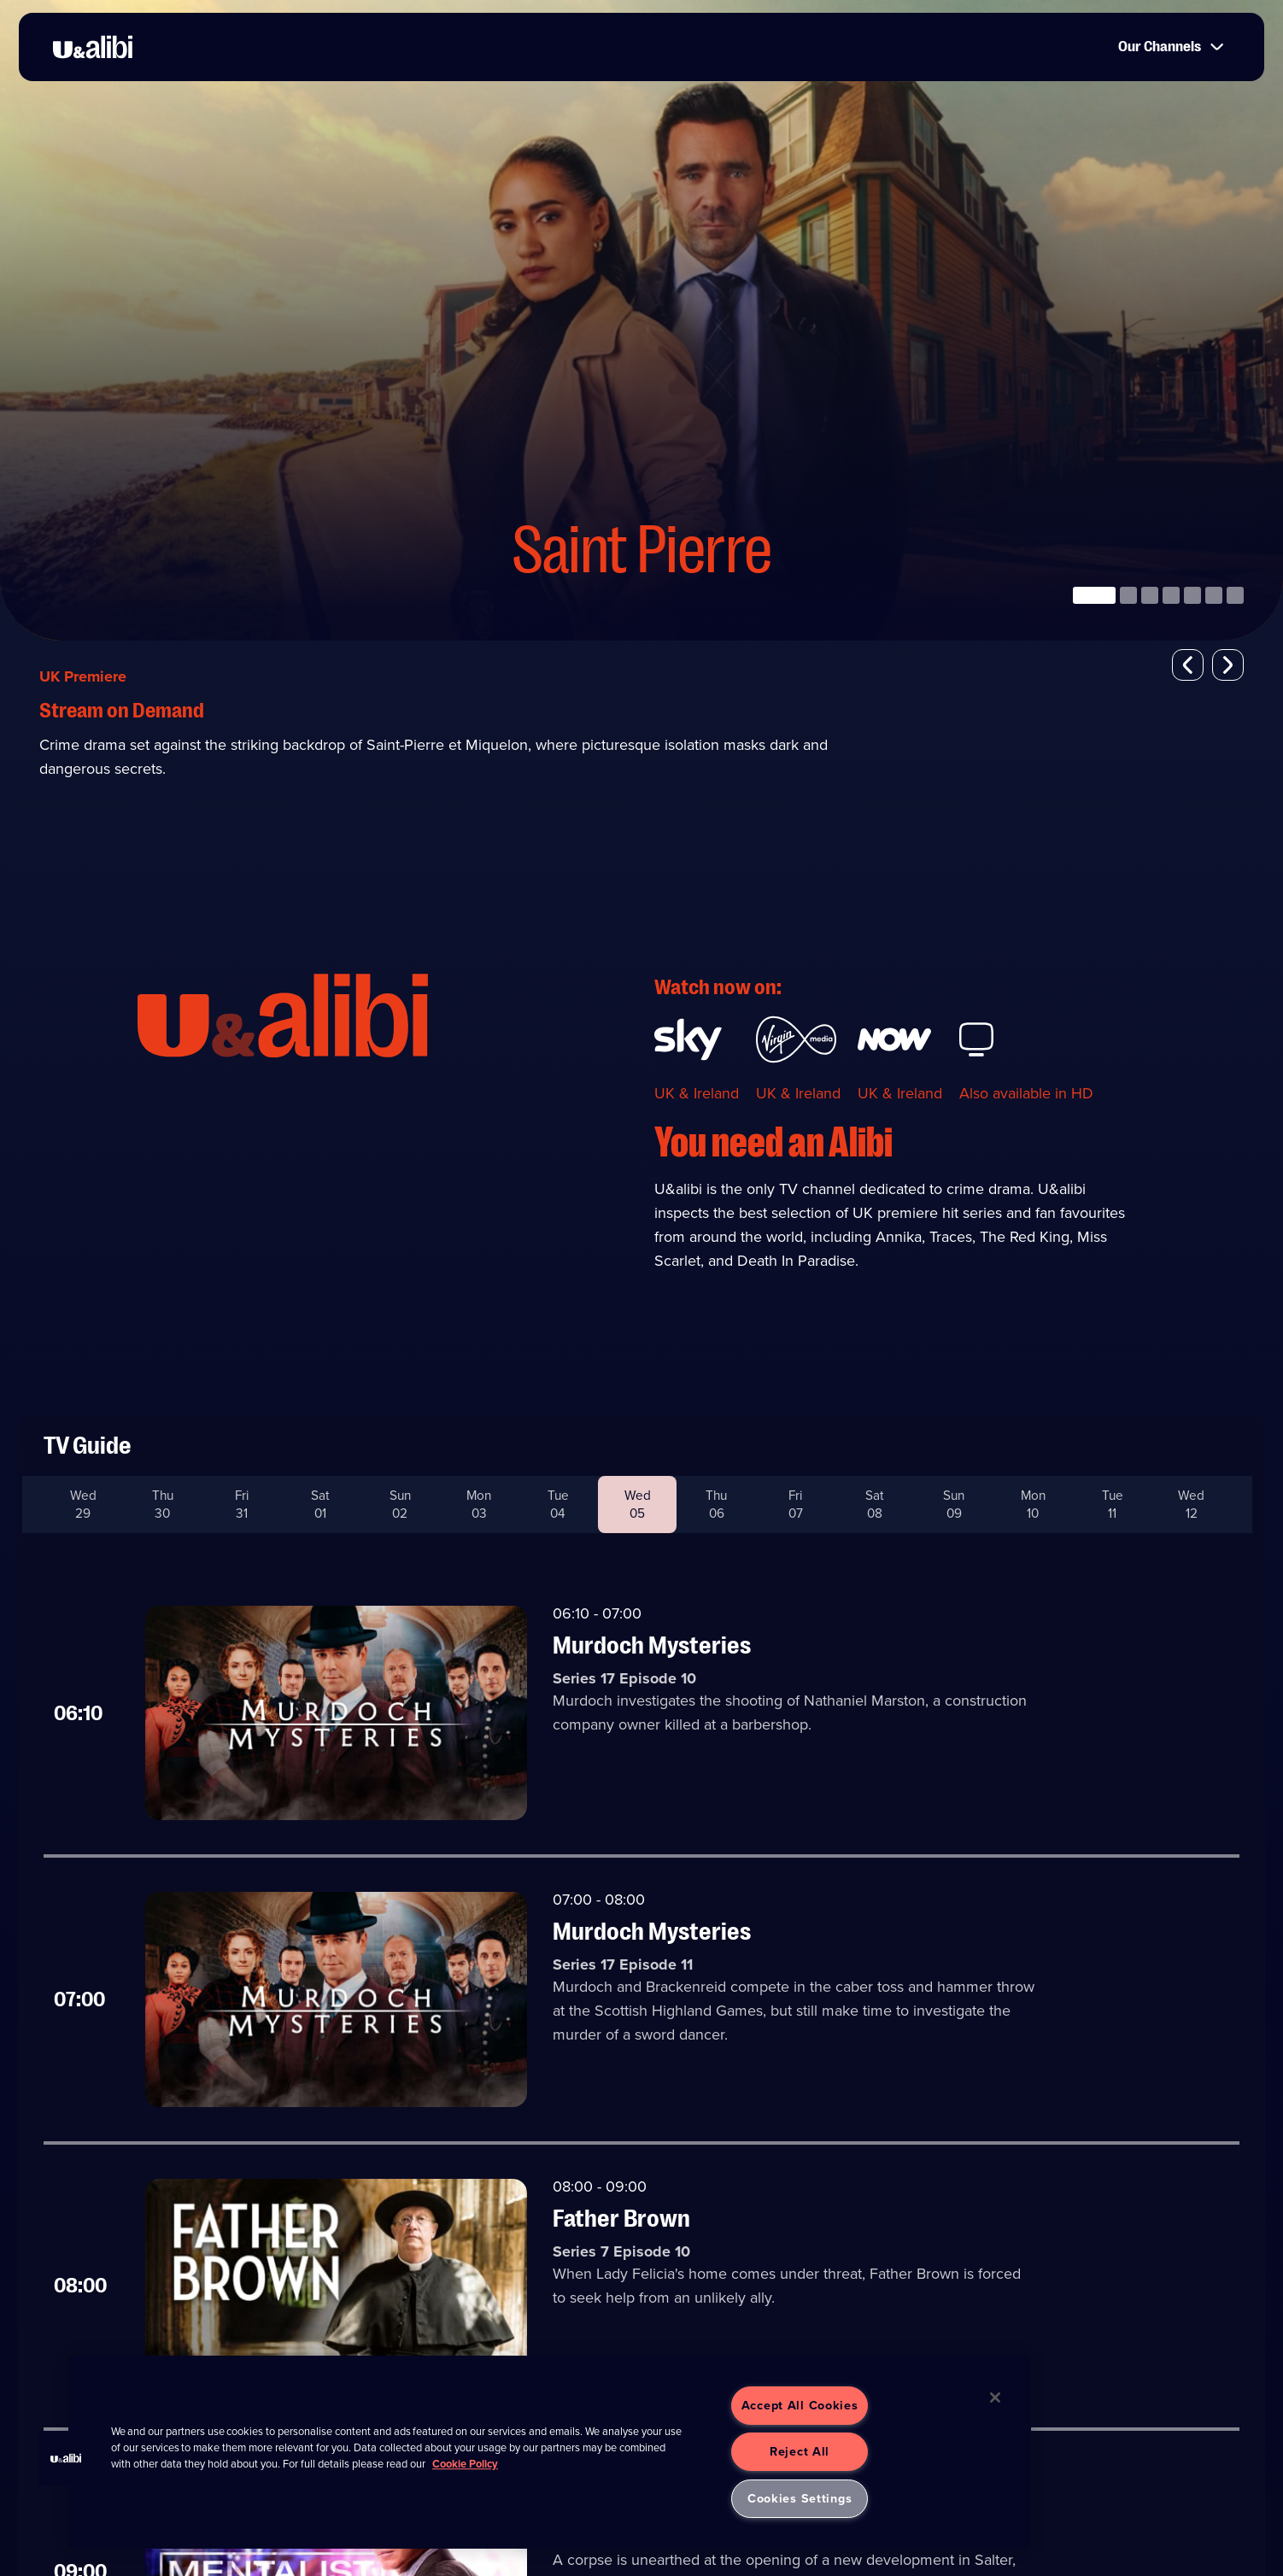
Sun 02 (400, 1505)
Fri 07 (795, 1505)
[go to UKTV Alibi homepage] (95, 47)
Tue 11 (1112, 1505)
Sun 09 (953, 1505)
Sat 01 (320, 1505)
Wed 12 (1191, 1505)
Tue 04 (558, 1505)
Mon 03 (479, 1505)
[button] (1188, 665)
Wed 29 (83, 1505)
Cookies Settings (799, 2498)
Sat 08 (874, 1505)
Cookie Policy (465, 2464)
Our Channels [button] (1166, 47)
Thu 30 (162, 1505)
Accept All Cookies (799, 2405)
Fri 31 (241, 1505)
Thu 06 (716, 1505)
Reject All (799, 2451)
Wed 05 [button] (637, 1505)
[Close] (995, 2397)
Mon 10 (1033, 1505)
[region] (549, 2452)
